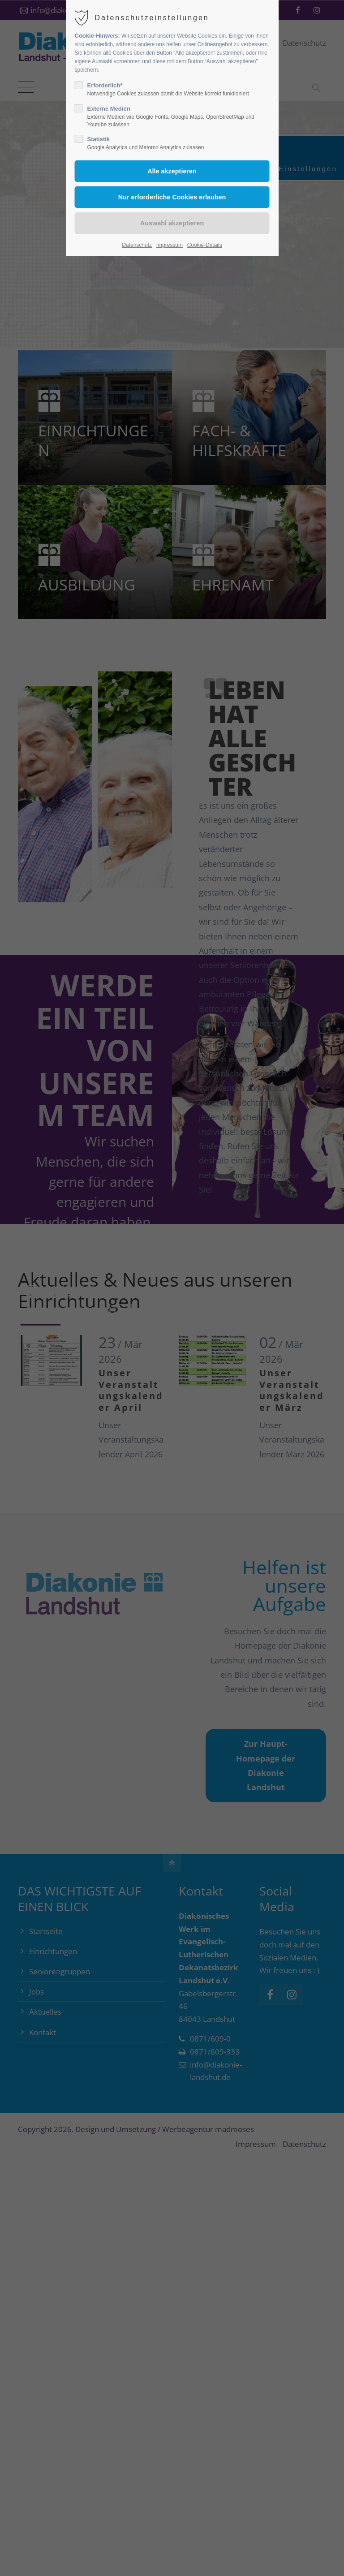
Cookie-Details (204, 245)
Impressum (169, 245)
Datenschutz (137, 245)
